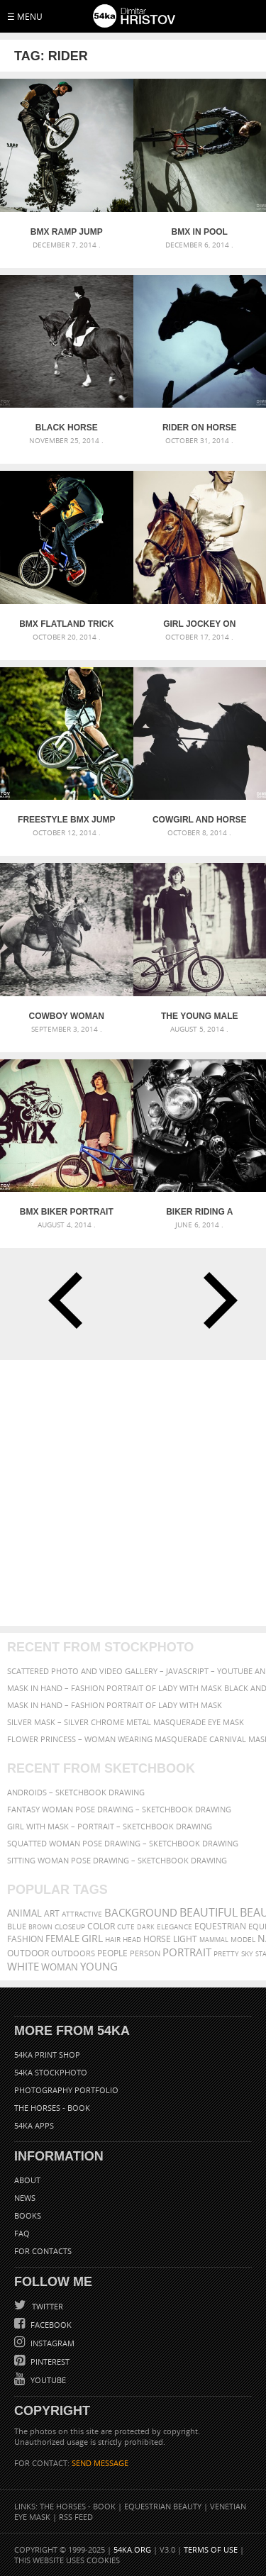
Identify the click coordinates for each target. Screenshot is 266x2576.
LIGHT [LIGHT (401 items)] (185, 1939)
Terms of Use (211, 2549)
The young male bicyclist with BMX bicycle (200, 1016)
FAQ (22, 2233)
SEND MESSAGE (100, 2463)
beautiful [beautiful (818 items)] (208, 1912)
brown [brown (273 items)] (40, 1926)
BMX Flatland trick (66, 624)
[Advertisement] (133, 1493)
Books (27, 2215)
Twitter (46, 2306)
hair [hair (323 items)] (113, 1939)
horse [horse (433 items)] (157, 1939)
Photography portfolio (66, 2090)
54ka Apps (34, 2125)
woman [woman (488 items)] (59, 1967)
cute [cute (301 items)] (126, 1926)
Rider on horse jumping (199, 428)
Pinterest (49, 2361)
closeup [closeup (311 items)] (70, 1926)
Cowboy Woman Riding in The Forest (66, 1016)
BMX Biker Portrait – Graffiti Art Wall (66, 1212)
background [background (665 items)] (140, 1912)
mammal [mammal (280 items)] (213, 1939)
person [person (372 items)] (145, 1953)
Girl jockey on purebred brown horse (199, 624)
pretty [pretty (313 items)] (226, 1953)
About (27, 2180)
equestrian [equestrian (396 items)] (220, 1926)
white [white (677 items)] (23, 1966)
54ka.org (132, 2549)
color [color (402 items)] (101, 1926)
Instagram (51, 2343)
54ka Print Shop (47, 2054)
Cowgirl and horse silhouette (200, 820)
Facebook (50, 2324)
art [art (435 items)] (52, 1913)
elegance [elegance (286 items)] (174, 1926)
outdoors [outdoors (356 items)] (73, 1953)
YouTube (47, 2380)
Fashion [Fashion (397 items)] (25, 1939)
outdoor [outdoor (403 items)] (28, 1953)
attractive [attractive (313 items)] (82, 1914)
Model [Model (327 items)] (243, 1939)
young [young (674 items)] (99, 1966)
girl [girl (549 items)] (92, 1938)
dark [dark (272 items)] (146, 1926)
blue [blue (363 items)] (16, 1926)
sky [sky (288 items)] (247, 1953)
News (24, 2197)
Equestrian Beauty (162, 2506)
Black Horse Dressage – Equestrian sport (66, 428)
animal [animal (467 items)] (24, 1913)
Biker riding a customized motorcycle (199, 1212)
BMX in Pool (200, 232)
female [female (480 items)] (62, 1939)
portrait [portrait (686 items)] (186, 1952)
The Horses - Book (52, 2107)
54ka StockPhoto (50, 2072)
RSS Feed (76, 2516)
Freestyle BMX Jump (66, 820)
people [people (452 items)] (112, 1953)
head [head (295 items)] (132, 1939)
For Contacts (43, 2251)
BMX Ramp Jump (67, 232)
